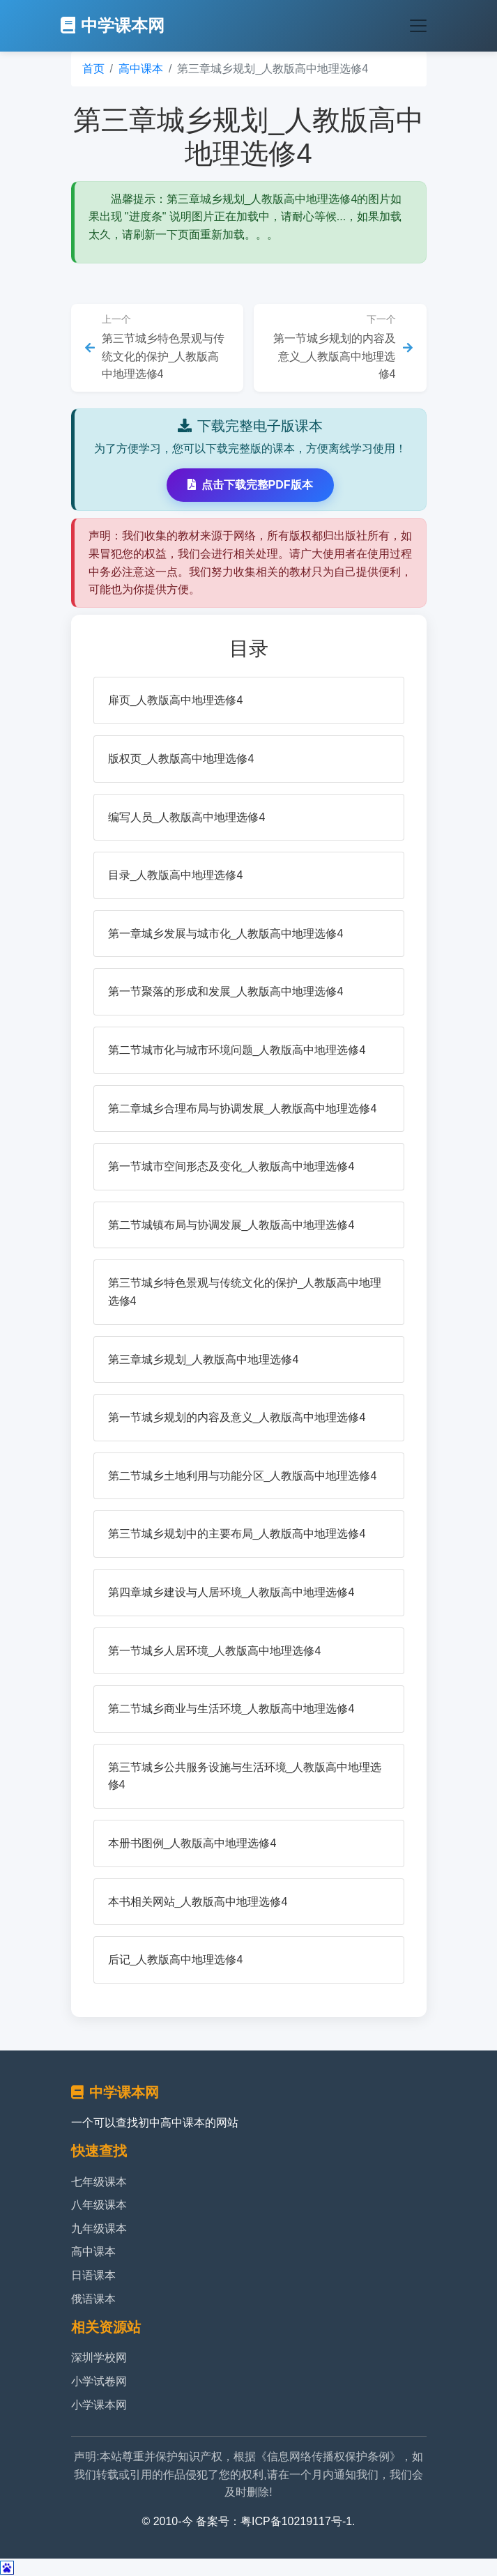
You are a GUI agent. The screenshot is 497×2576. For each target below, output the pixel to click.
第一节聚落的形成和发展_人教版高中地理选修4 (226, 991)
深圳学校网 (99, 2357)
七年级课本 (99, 2182)
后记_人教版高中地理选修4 (175, 1959)
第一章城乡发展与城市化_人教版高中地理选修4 (226, 934)
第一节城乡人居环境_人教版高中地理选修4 (214, 1651)
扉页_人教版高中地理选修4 (175, 700)
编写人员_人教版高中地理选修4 (187, 817)
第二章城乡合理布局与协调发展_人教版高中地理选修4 (242, 1108)
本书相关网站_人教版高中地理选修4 (198, 1902)
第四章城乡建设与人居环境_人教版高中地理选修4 (231, 1592)
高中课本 (140, 69)
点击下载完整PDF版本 (250, 485)
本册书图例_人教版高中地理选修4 (192, 1843)
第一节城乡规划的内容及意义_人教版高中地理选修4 (237, 1417)
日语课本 (93, 2275)
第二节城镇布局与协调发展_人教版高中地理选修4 (231, 1225)
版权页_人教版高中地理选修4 (181, 759)
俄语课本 (93, 2299)
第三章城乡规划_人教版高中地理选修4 (203, 1359)
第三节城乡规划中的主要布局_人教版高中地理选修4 (237, 1534)
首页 (93, 69)
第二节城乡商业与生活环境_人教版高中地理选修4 (231, 1709)
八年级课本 (99, 2205)
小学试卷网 (99, 2381)
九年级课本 (99, 2228)
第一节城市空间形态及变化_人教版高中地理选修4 (231, 1166)
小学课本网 (99, 2405)
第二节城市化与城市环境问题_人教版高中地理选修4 (237, 1050)
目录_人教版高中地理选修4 (175, 875)
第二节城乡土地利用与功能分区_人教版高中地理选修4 (242, 1476)
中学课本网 (113, 25)
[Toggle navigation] (418, 26)
